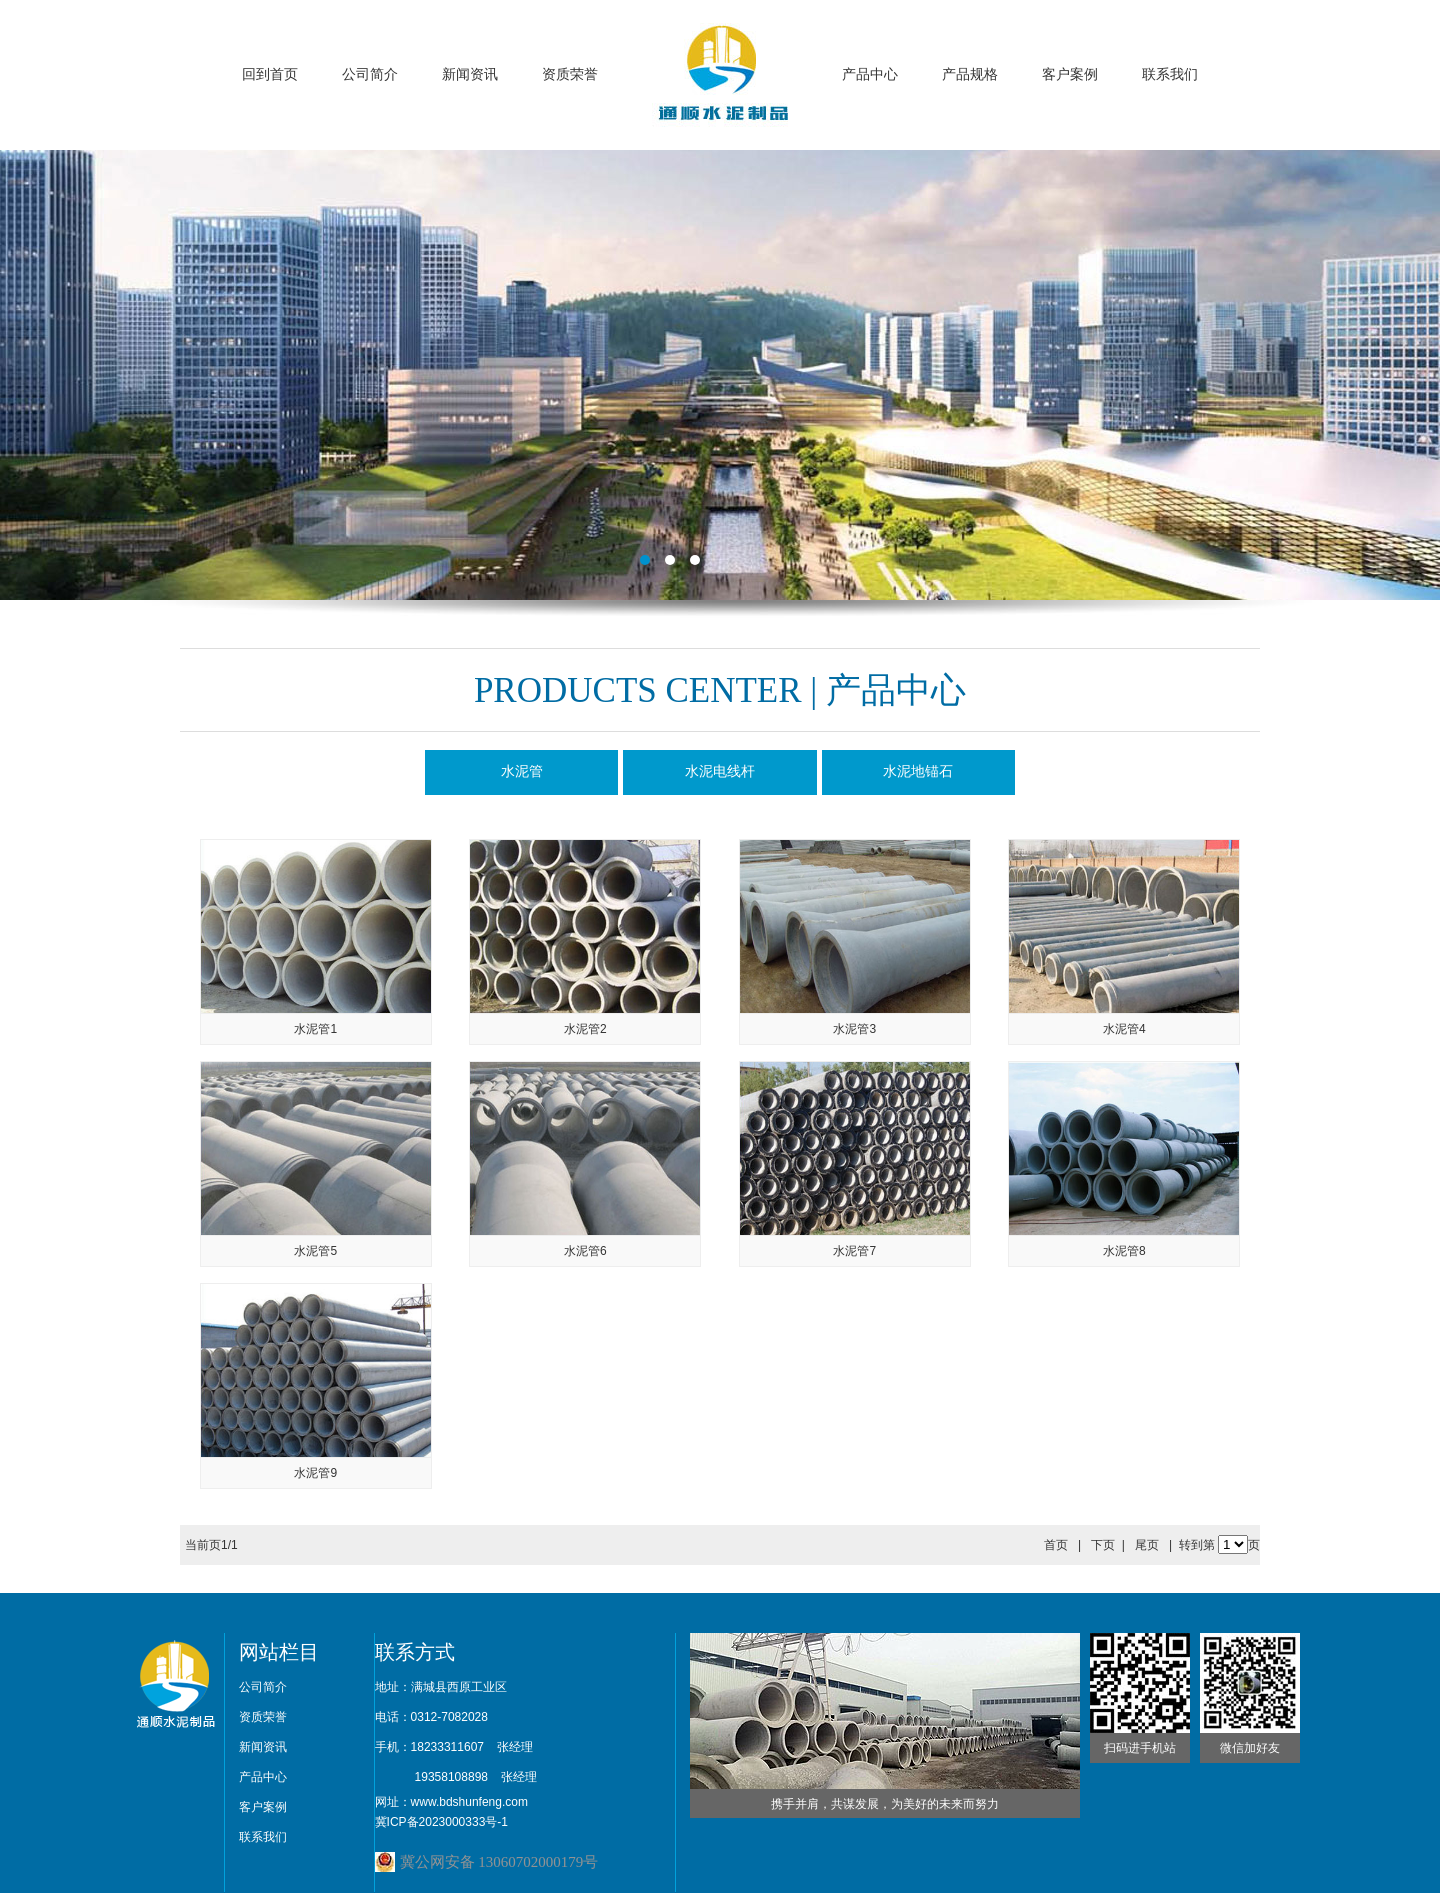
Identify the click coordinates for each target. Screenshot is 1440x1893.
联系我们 (1170, 74)
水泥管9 (315, 1473)
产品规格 (970, 74)
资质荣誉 (570, 74)
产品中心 (870, 74)
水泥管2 (585, 1029)
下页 (1103, 1545)
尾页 (1147, 1545)
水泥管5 (315, 1251)
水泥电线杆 (720, 771)
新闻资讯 (470, 74)
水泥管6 (585, 1251)
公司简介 (370, 74)
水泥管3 (854, 1029)
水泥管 (522, 771)
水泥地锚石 (918, 771)
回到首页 (270, 74)
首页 (1056, 1545)
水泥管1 (315, 1029)
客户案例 (1070, 74)
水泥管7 (854, 1251)
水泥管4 (1124, 1029)
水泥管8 (1124, 1251)
